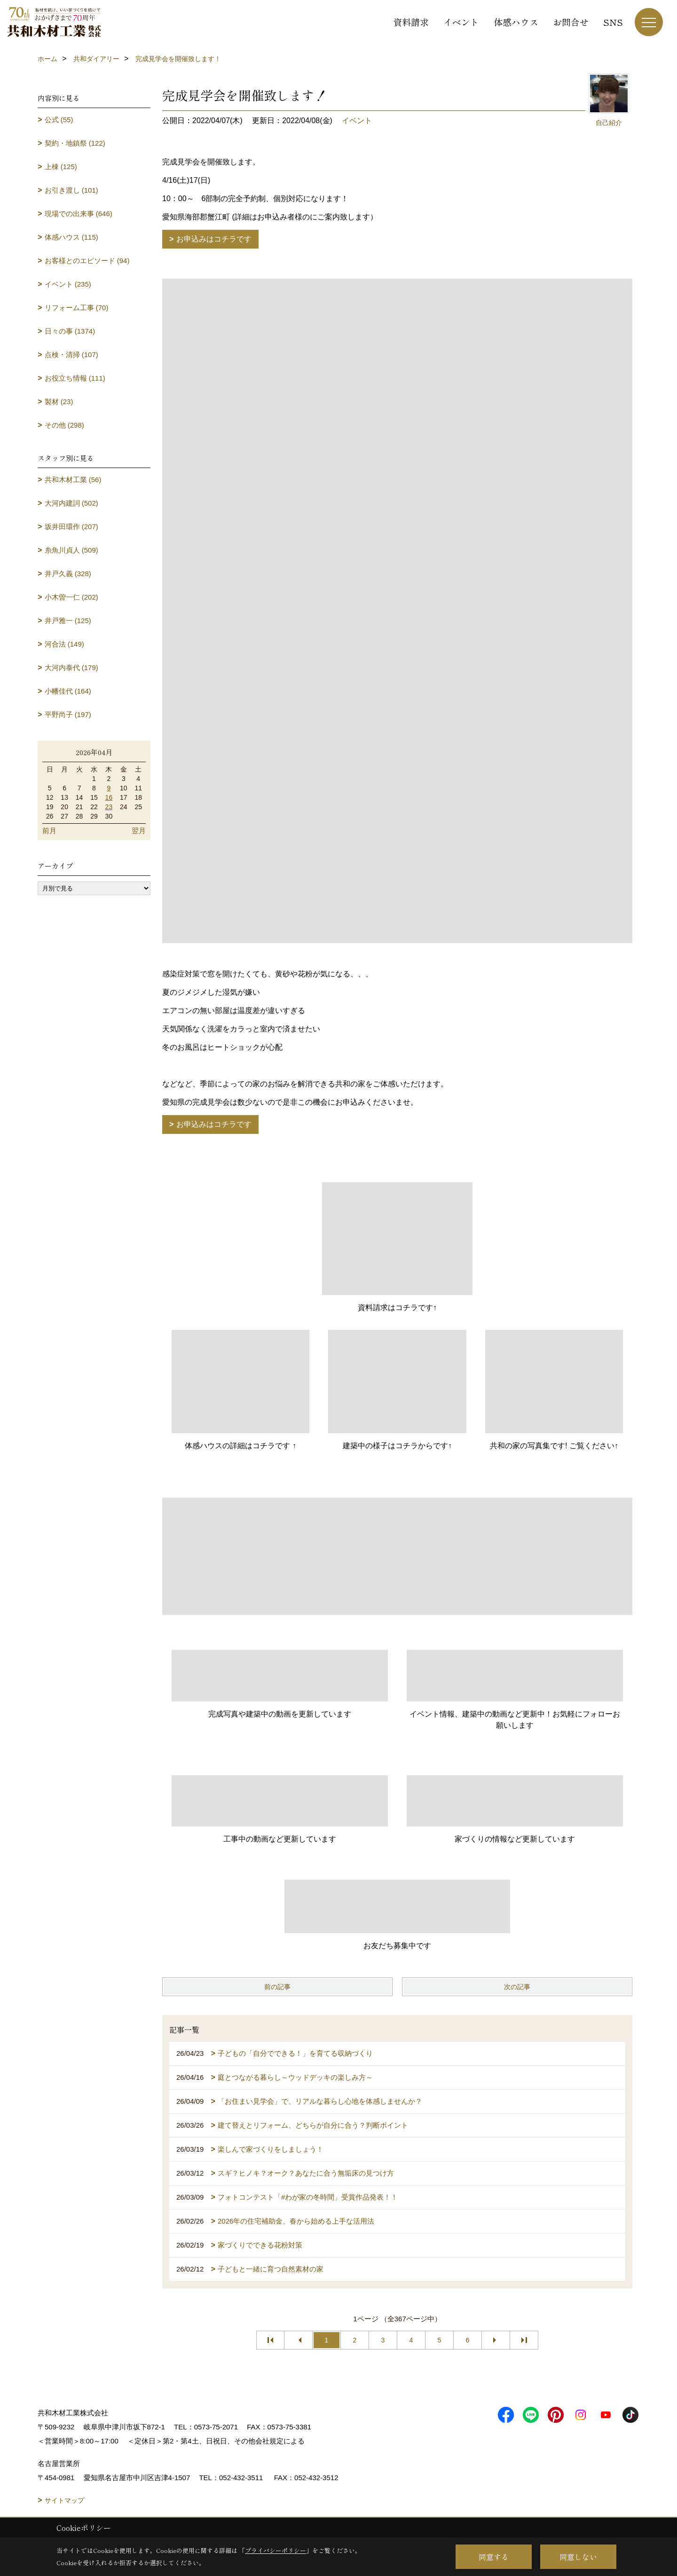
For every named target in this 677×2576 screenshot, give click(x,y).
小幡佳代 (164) (68, 691)
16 (109, 797)
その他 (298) (64, 425)
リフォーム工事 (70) (77, 308)
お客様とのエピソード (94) (87, 261)
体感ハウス (516, 22)
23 (109, 807)
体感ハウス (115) (71, 237)
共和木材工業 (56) (73, 480)
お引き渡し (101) (71, 190)
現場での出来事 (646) (78, 214)
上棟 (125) (61, 167)
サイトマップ (64, 2500)
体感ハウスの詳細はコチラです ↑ (240, 1446)
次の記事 (517, 1987)
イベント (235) (68, 284)
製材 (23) (59, 402)
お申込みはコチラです (214, 239)
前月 (49, 831)
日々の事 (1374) (70, 331)
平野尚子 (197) (68, 714)
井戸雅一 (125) (68, 620)
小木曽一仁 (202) (71, 597)
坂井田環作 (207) (71, 527)
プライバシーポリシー (275, 2550)
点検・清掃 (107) (71, 355)
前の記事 (277, 1987)
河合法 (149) (64, 644)
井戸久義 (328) (68, 574)
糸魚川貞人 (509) (71, 550)
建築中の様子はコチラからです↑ (397, 1446)
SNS (613, 22)
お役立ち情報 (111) (75, 378)
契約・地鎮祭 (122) (75, 143)
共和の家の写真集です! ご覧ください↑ (554, 1446)
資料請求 (411, 22)
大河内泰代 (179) (71, 667)
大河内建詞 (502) (71, 503)
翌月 (139, 831)
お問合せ (571, 22)
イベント (461, 22)
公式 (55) (59, 120)
